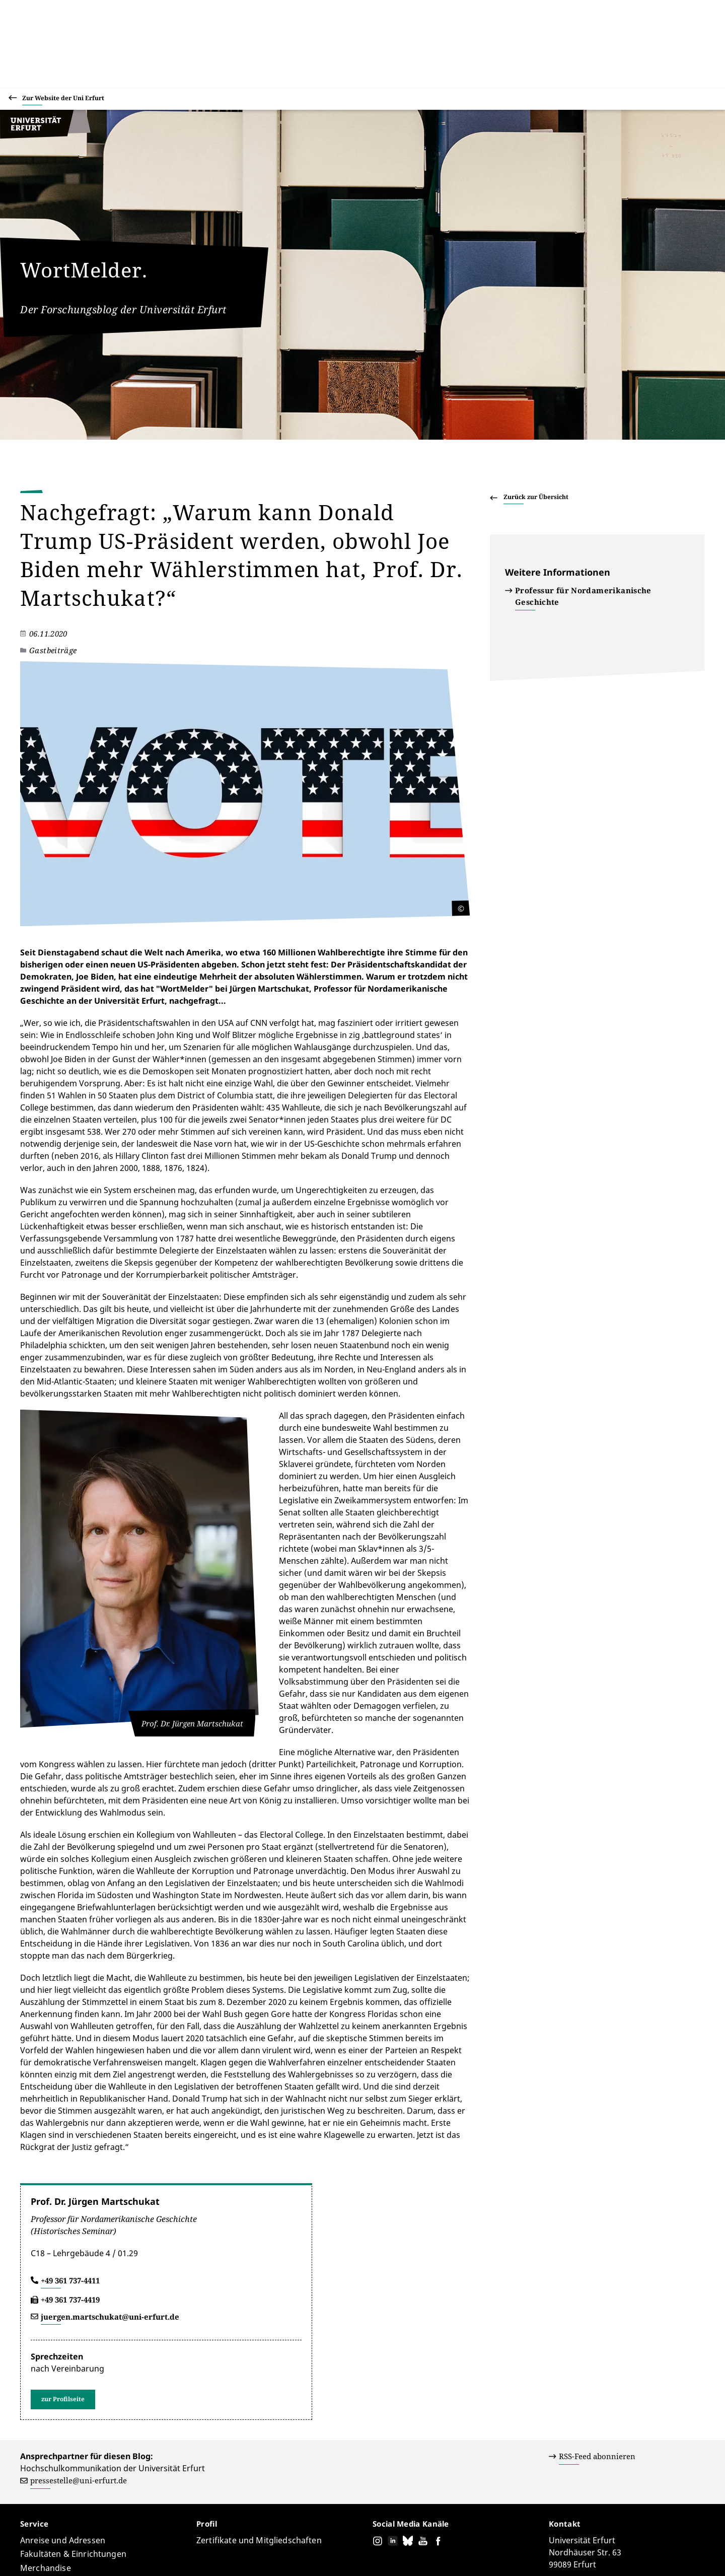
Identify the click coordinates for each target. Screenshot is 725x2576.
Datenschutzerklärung (581, 2555)
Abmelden (687, 2555)
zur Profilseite (63, 2266)
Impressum (644, 2555)
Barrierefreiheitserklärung (493, 2555)
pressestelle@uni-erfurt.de (78, 2347)
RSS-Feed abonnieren (597, 2323)
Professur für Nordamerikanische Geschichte (583, 596)
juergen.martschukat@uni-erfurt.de (110, 2184)
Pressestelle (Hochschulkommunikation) (191, 2539)
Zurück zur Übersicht (535, 497)
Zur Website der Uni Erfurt (63, 99)
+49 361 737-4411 (70, 2147)
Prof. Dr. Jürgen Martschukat (95, 2068)
